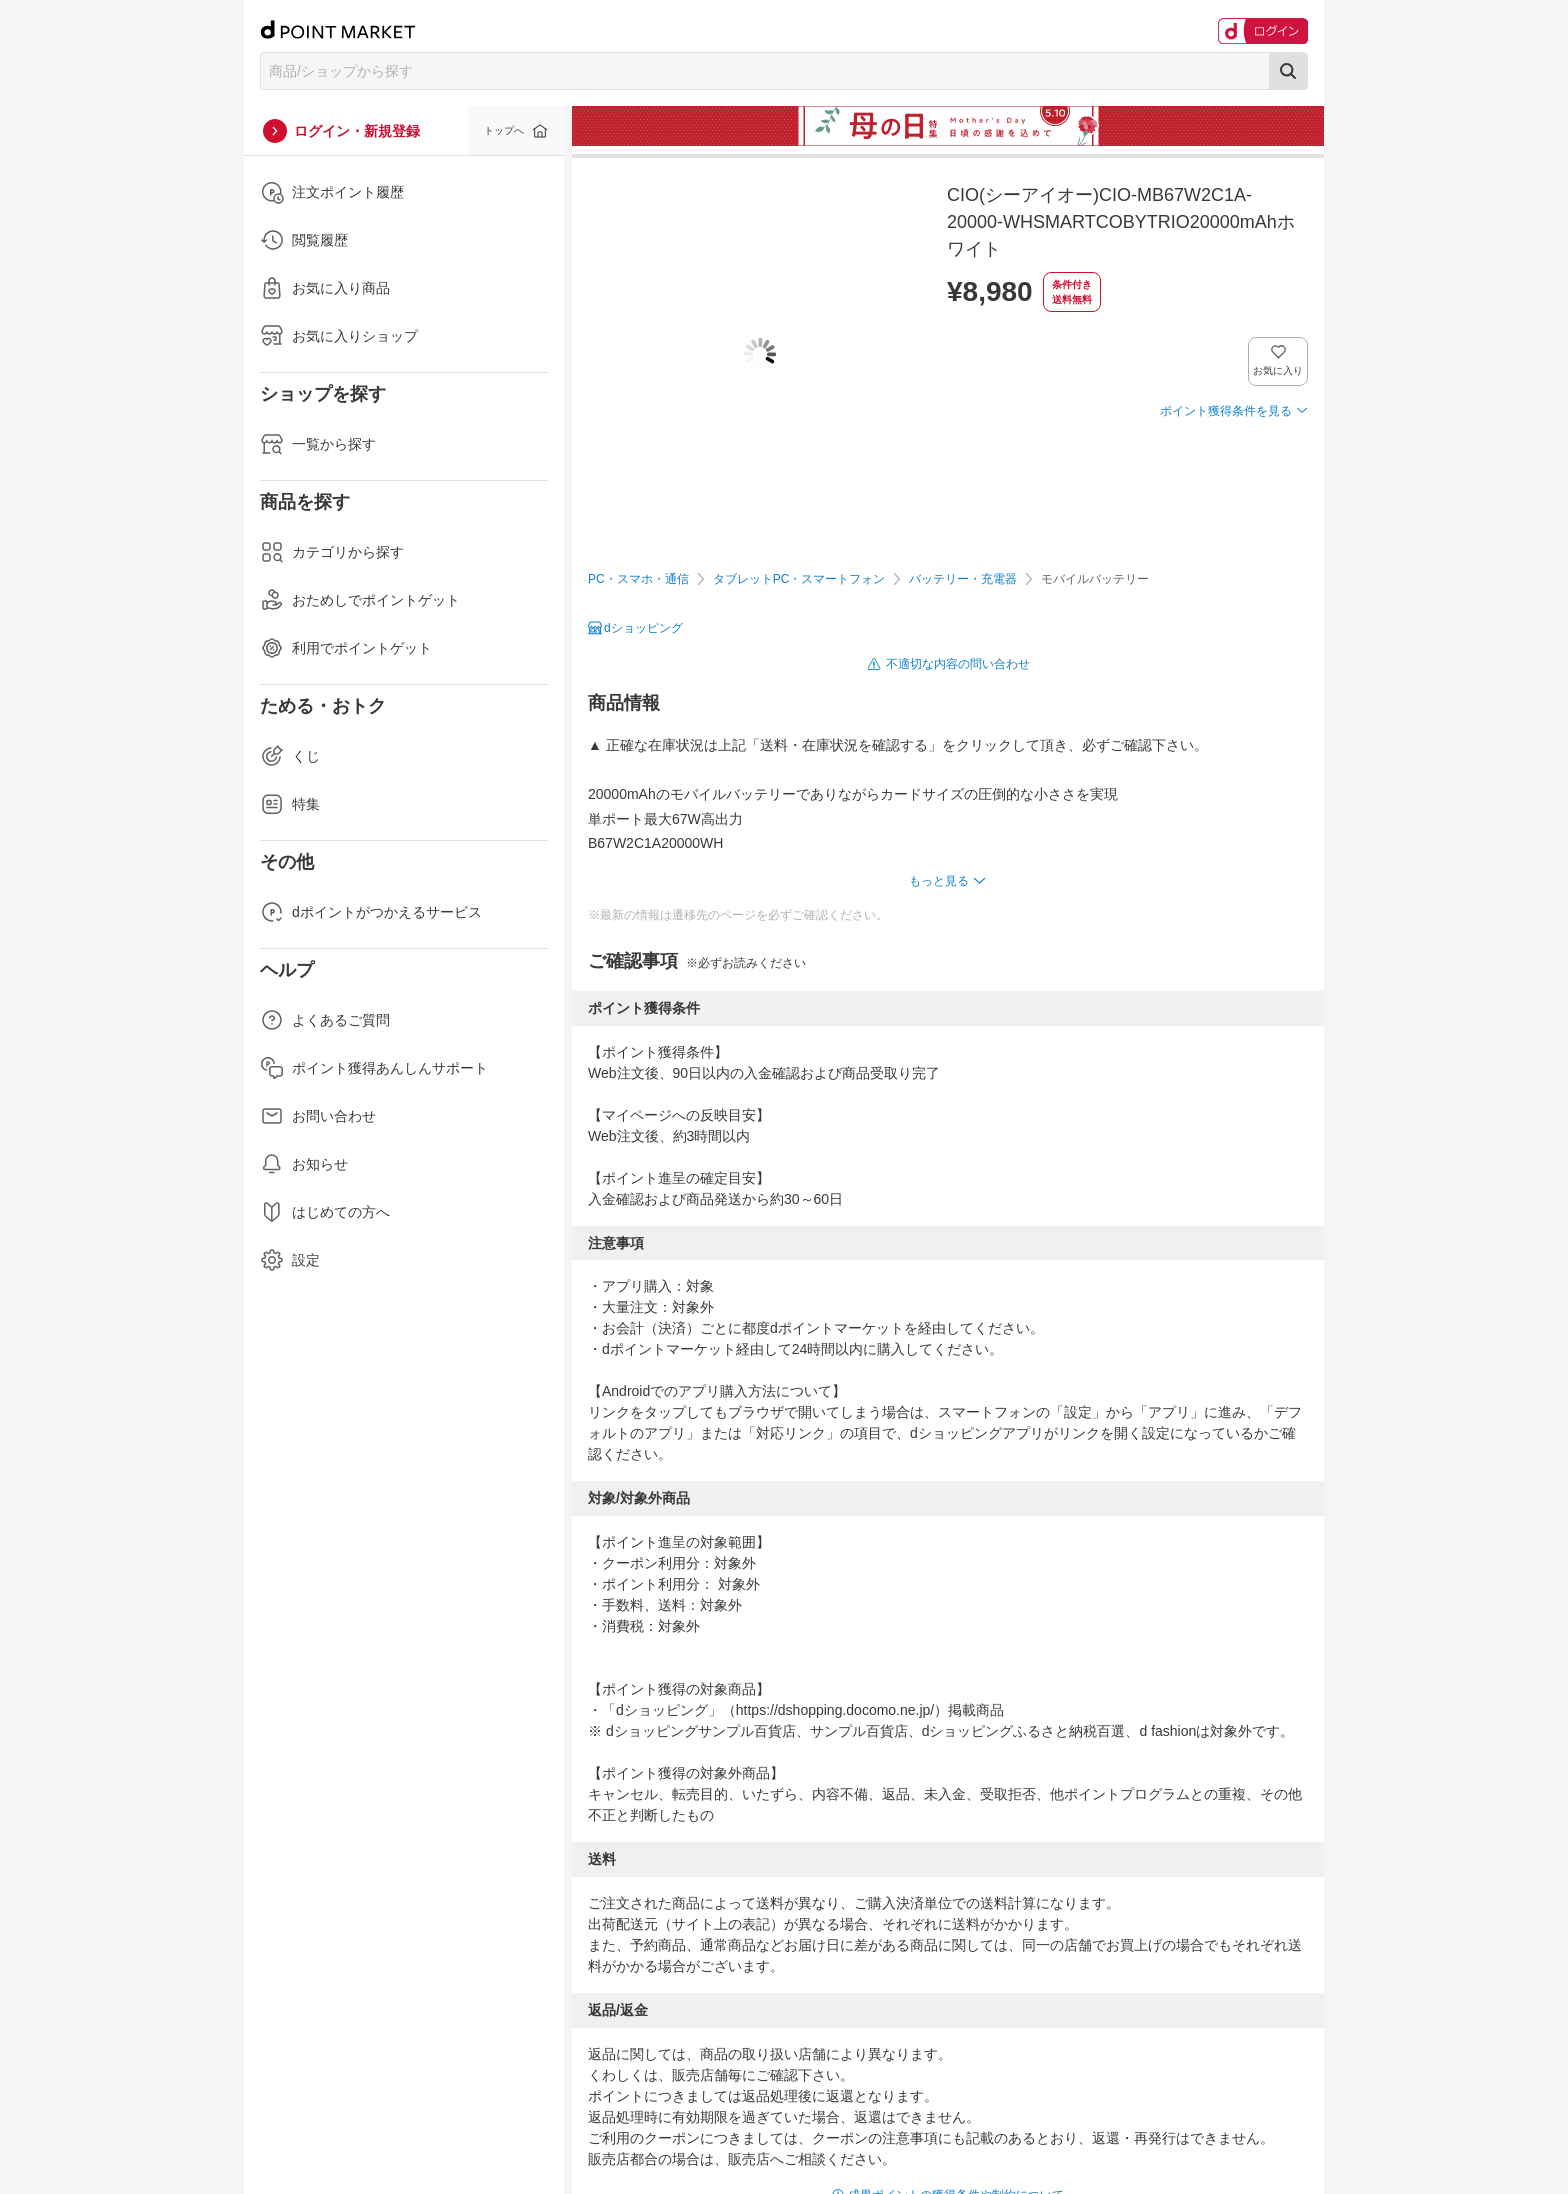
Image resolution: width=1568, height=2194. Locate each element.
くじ (290, 756)
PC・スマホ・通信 (638, 579)
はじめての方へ (325, 1212)
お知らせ (304, 1164)
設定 (290, 1260)
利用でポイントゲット (346, 648)
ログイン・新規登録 (357, 131)
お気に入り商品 (325, 288)
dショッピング (643, 628)
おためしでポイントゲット (360, 600)
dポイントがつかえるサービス (371, 912)
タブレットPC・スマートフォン (799, 579)
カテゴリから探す (332, 552)
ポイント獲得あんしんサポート (374, 1068)
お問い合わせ (318, 1116)
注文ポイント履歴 (332, 192)
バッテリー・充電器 (963, 579)
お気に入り (1278, 370)
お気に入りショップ (339, 336)
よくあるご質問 (325, 1020)
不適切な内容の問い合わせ (958, 664)
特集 (290, 804)
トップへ (504, 130)
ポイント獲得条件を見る (1226, 411)
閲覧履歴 (304, 240)
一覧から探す (318, 444)
